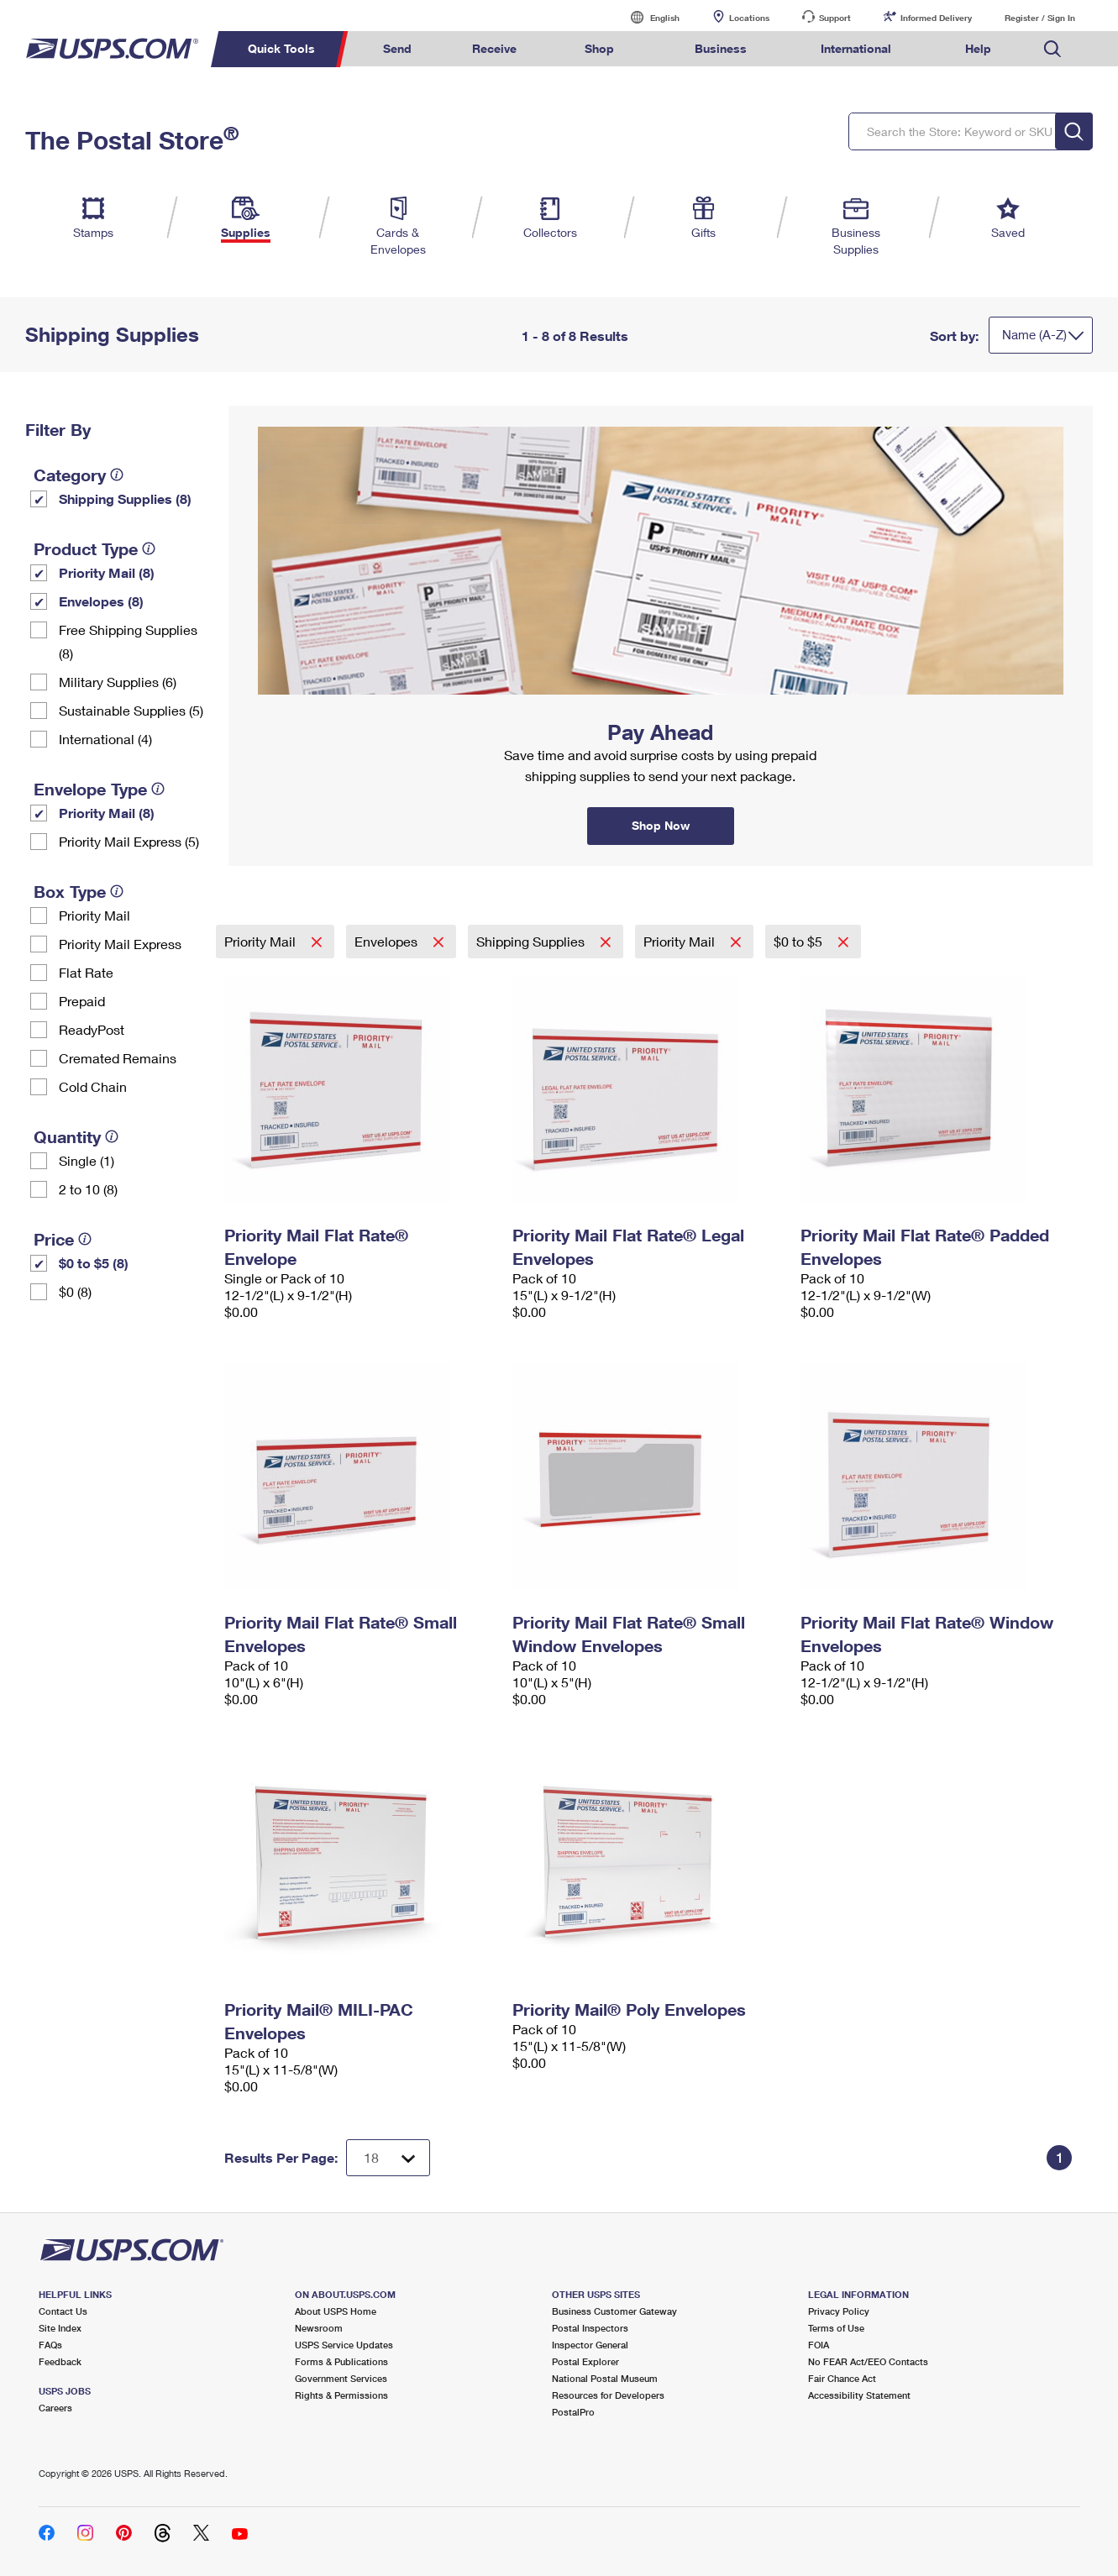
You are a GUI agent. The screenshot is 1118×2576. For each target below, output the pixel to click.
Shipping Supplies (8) (125, 498)
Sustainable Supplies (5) (131, 710)
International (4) (105, 739)
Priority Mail (94, 915)
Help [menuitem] (978, 48)
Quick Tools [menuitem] (281, 48)
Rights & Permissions (341, 2395)
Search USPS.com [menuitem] (1052, 49)
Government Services (341, 2378)
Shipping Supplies (532, 941)
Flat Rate (86, 972)
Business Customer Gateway (614, 2311)
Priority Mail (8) (107, 572)
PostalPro (573, 2411)
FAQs (50, 2344)
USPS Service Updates (344, 2344)
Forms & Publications (341, 2361)
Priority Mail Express (120, 944)
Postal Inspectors (590, 2327)
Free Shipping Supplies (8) (128, 641)
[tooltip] (116, 474)
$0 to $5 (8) (94, 1263)
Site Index (60, 2327)
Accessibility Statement (859, 2395)
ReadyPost (91, 1029)
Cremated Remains (117, 1058)
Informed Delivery (936, 18)
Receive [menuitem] (494, 48)
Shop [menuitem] (599, 48)
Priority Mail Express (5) (129, 841)
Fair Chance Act (842, 2378)
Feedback (60, 2361)
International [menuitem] (856, 48)
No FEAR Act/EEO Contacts (868, 2361)
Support (835, 18)
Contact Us (63, 2311)
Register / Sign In (1040, 18)
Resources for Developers (608, 2395)
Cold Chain (93, 1086)
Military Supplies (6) (117, 682)
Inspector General (590, 2344)
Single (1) (86, 1160)
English (648, 17)
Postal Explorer (585, 2361)
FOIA (818, 2344)
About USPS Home (335, 2311)
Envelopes (387, 941)
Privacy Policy (838, 2311)
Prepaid (82, 1001)
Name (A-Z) (1034, 334)
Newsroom (319, 2327)
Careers (55, 2407)
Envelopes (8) (101, 601)
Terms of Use (836, 2327)
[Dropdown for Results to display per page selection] (388, 2157)
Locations (749, 18)
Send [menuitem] (397, 48)
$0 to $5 (800, 941)
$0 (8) (75, 1291)
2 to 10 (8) (88, 1189)
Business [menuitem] (721, 48)
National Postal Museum (605, 2378)
